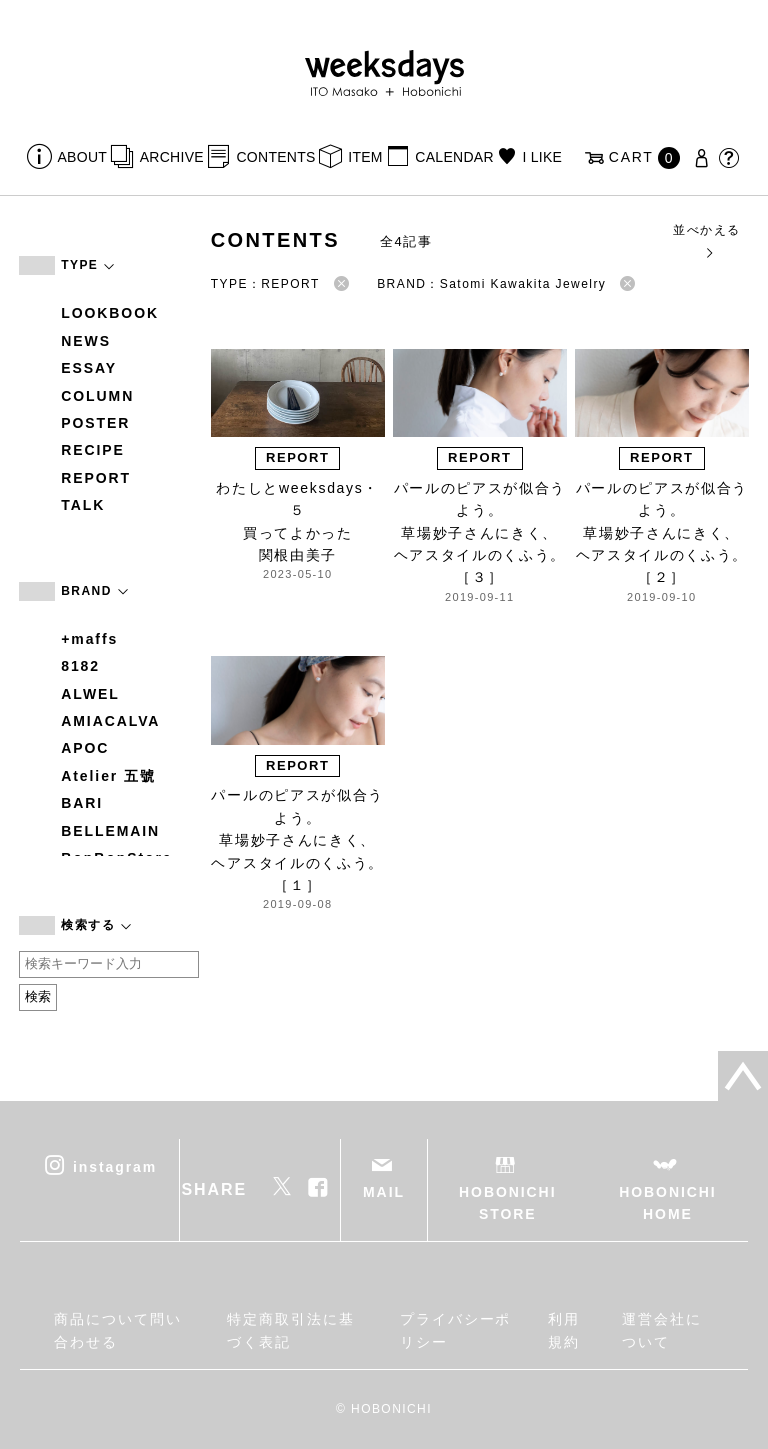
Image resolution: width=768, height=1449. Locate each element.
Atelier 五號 (108, 776)
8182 (80, 666)
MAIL (384, 1192)
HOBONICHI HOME (667, 1203)
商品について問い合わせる (117, 1330)
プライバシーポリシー (455, 1330)
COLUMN (97, 396)
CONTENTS (275, 157)
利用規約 (564, 1330)
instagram (115, 1166)
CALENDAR (454, 157)
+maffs (89, 639)
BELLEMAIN (110, 831)
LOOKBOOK (110, 313)
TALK (83, 505)
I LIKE (542, 157)
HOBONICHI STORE (507, 1203)
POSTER (95, 423)
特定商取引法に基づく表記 (290, 1330)
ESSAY (89, 368)
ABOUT (83, 157)
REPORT (96, 478)
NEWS (86, 341)
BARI (82, 803)
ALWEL (90, 694)
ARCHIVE (172, 157)
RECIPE (93, 450)
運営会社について (662, 1330)
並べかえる (706, 240)
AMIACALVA (110, 721)
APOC (85, 748)
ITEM (365, 157)
